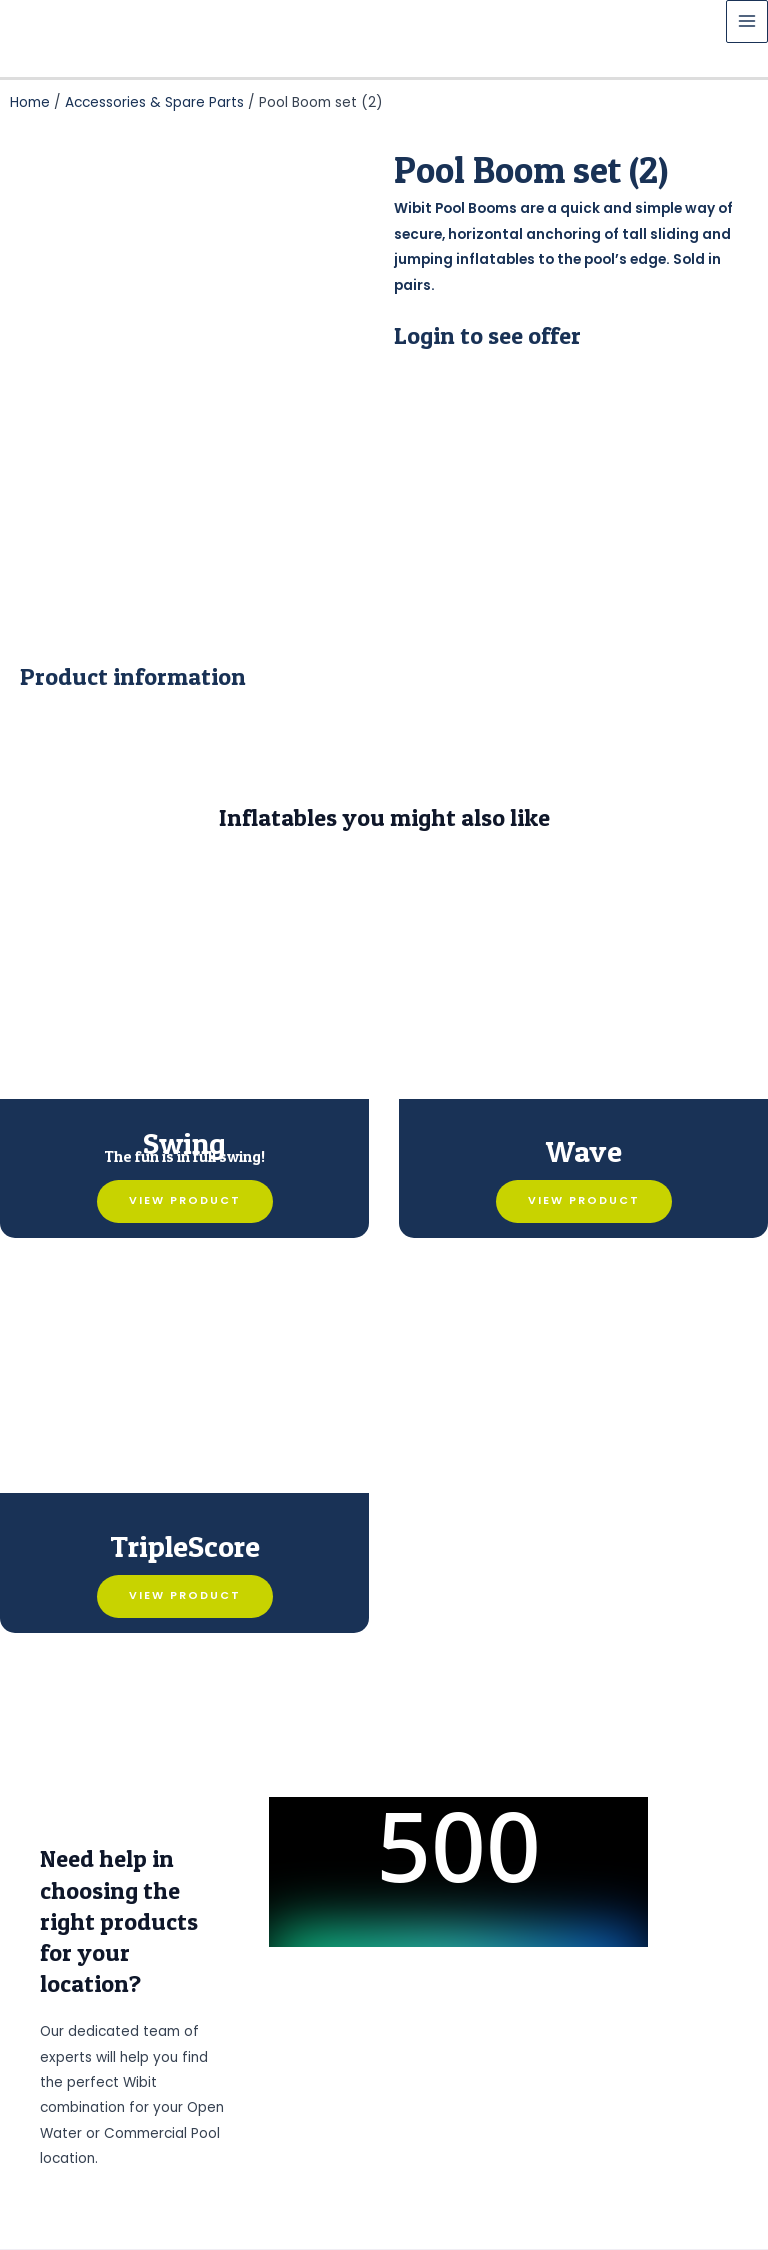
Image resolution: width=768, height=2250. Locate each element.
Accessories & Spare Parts (154, 102)
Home (30, 102)
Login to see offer (487, 335)
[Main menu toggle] (747, 21)
